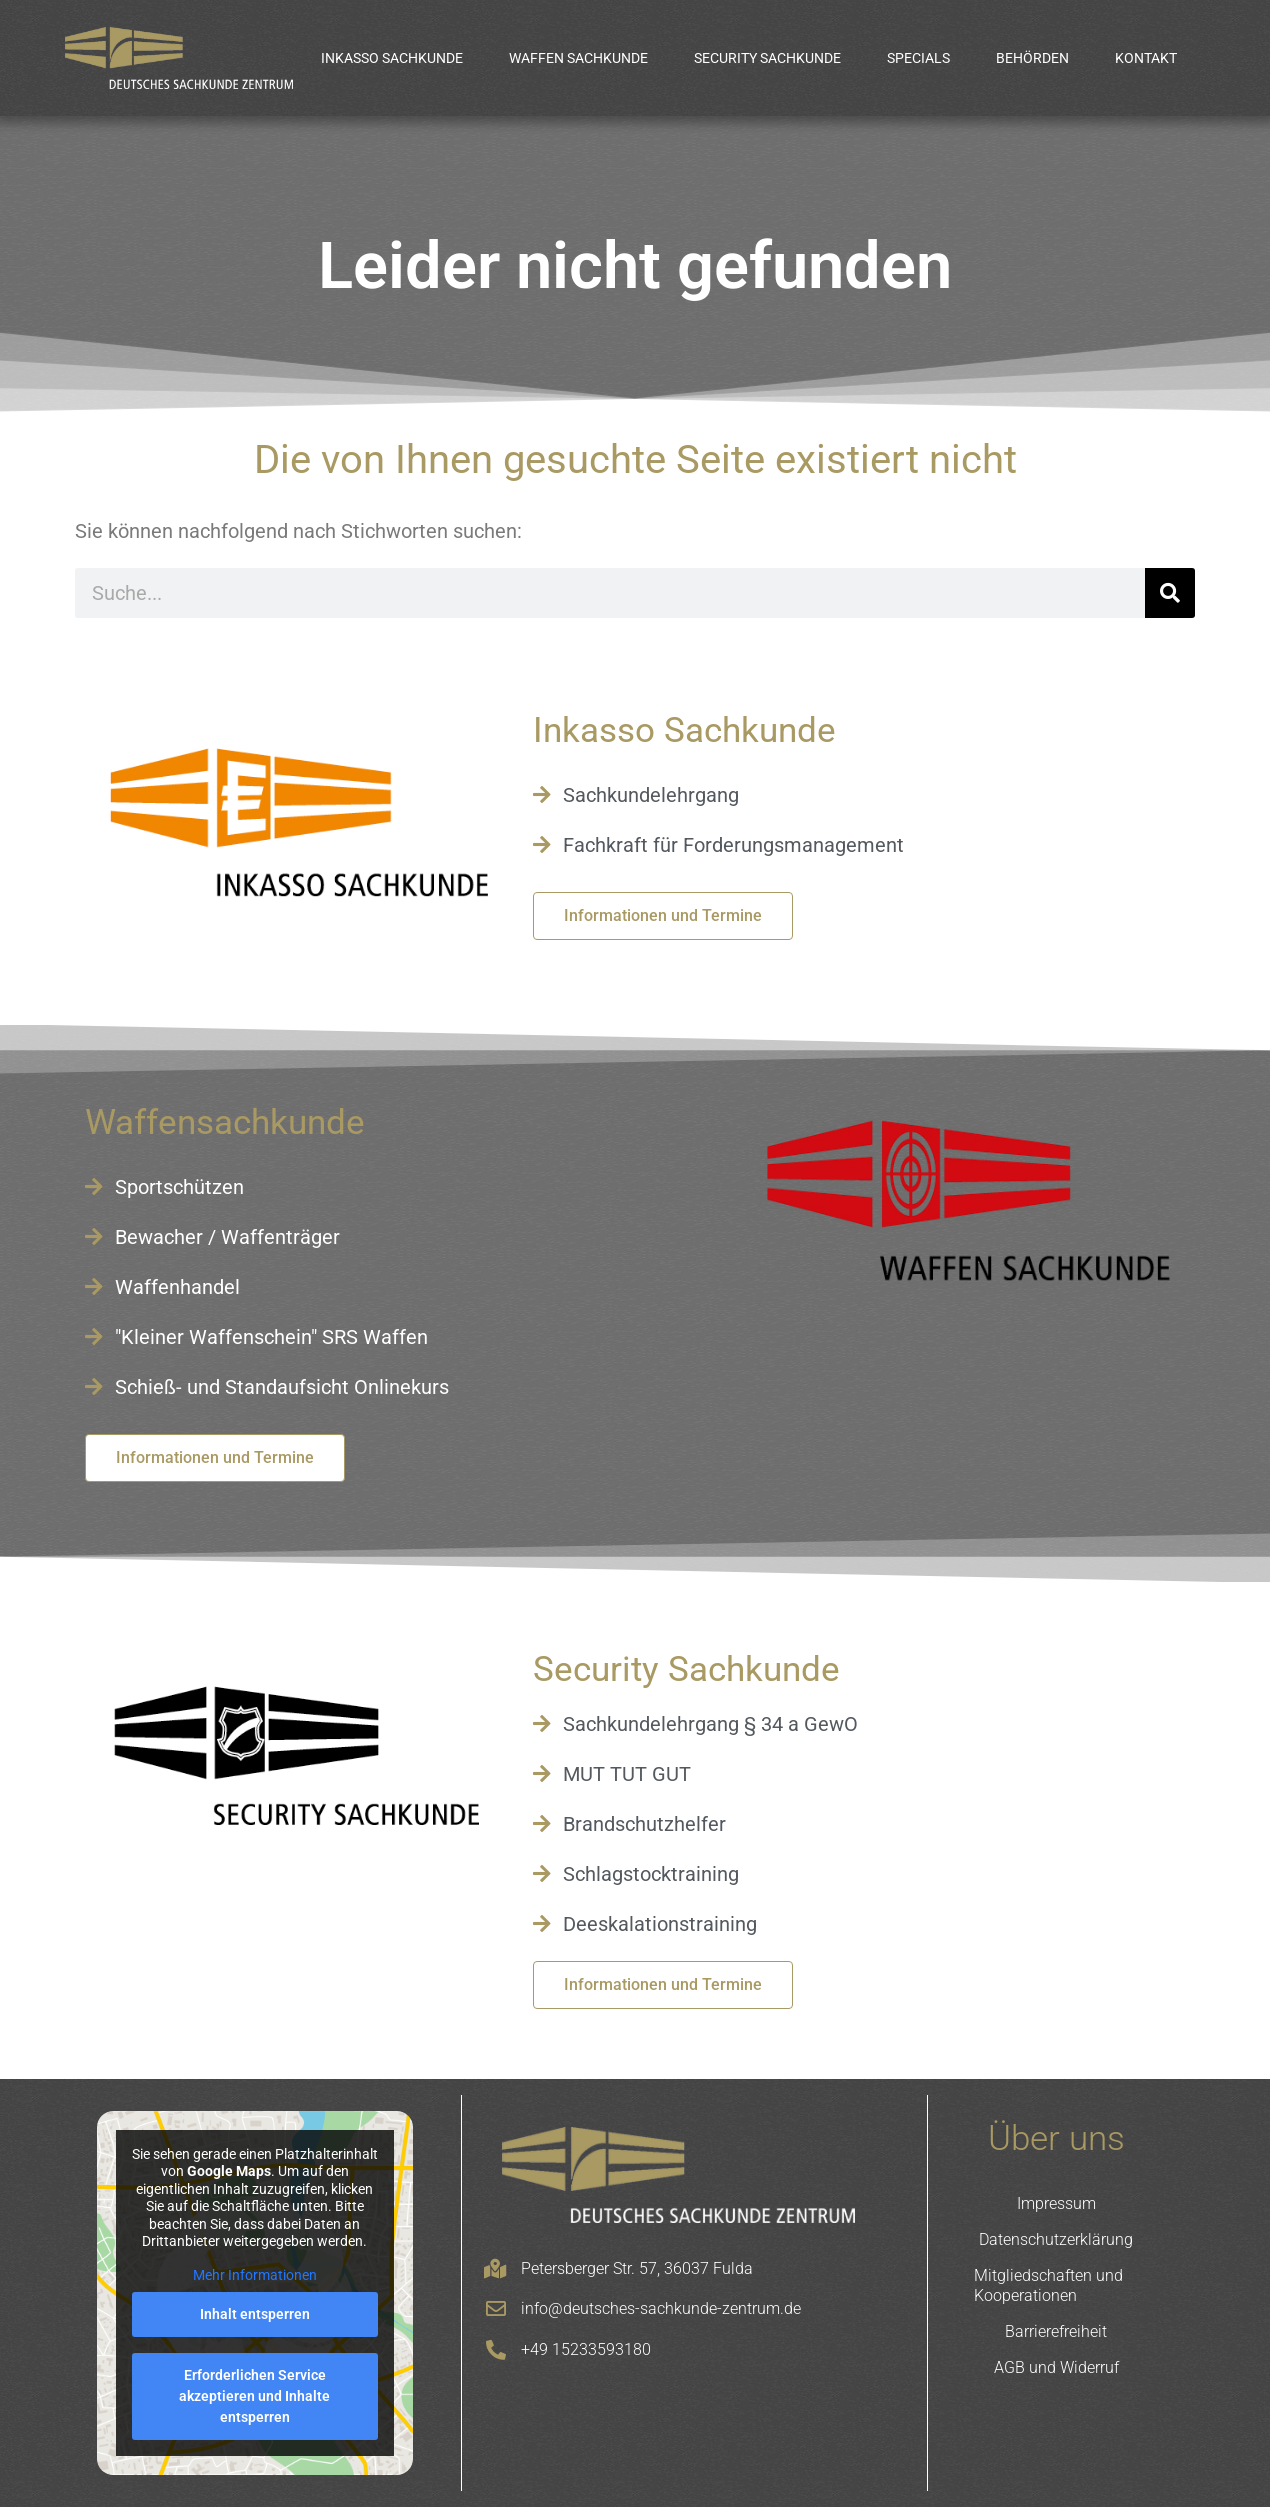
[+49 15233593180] (496, 2350)
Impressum (1056, 2203)
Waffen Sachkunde (578, 58)
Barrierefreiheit (1056, 2331)
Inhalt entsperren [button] (255, 2314)
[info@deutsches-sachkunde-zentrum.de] (496, 2309)
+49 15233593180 (586, 2349)
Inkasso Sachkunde (392, 58)
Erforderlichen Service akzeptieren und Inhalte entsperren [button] (254, 2396)
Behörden (1032, 58)
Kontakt (1146, 58)
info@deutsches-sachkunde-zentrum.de (661, 2308)
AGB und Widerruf (1056, 2367)
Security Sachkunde (767, 58)
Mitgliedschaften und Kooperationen (1048, 2285)
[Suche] (1170, 593)
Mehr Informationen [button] (255, 2275)
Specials (918, 58)
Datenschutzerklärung (1056, 2239)
